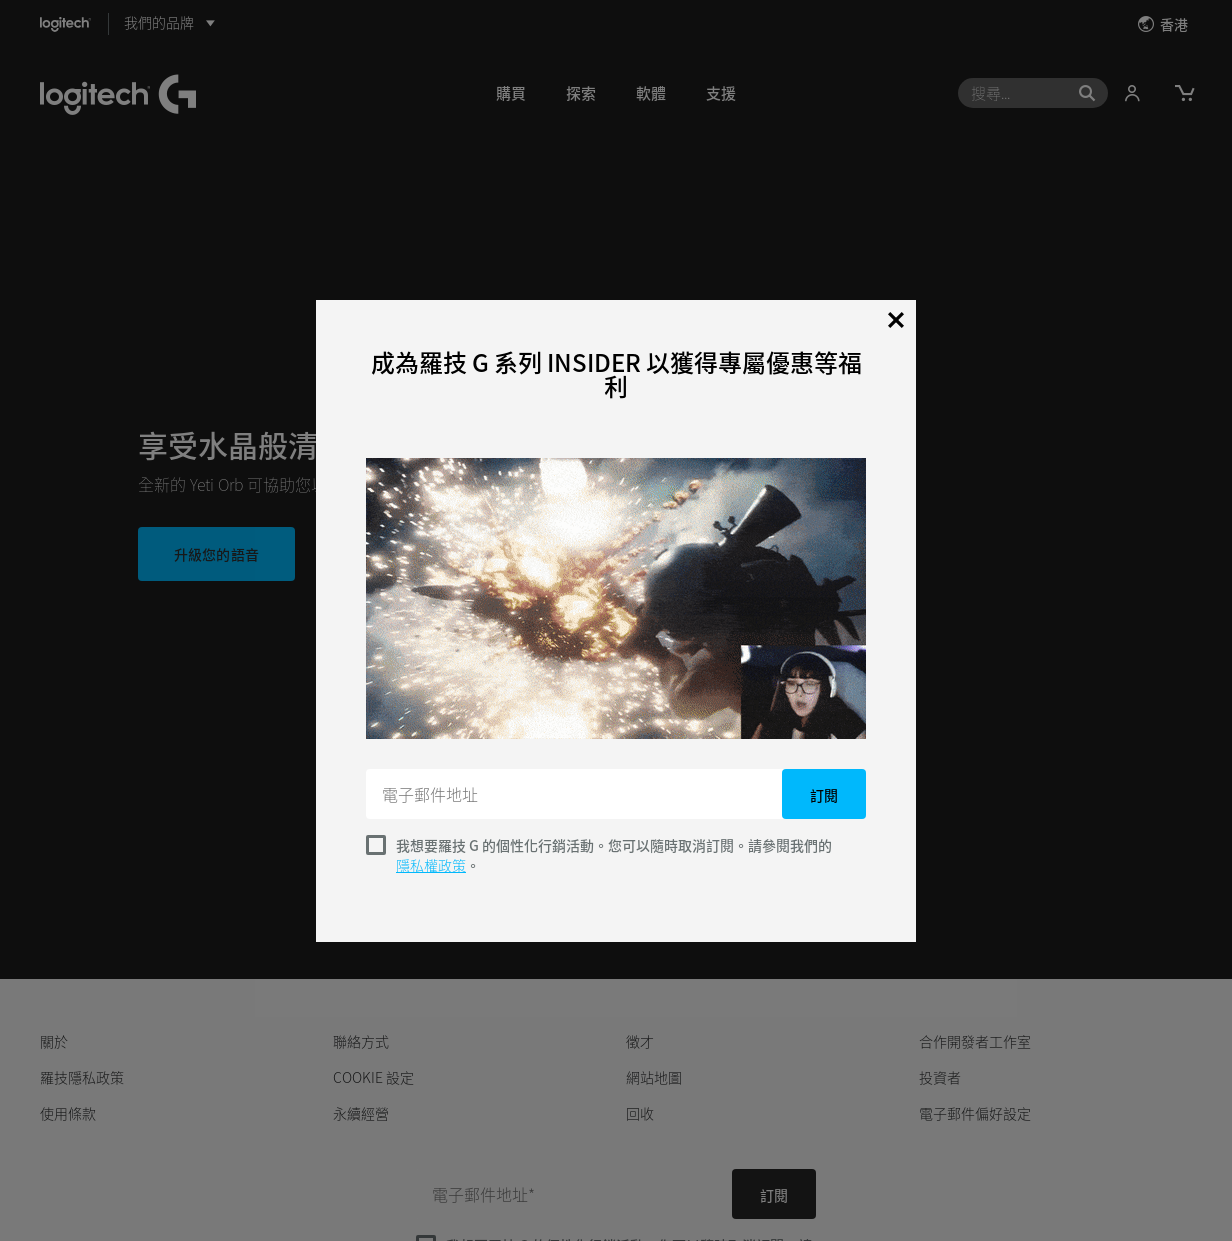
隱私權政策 (431, 865)
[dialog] (616, 621)
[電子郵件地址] (576, 794)
